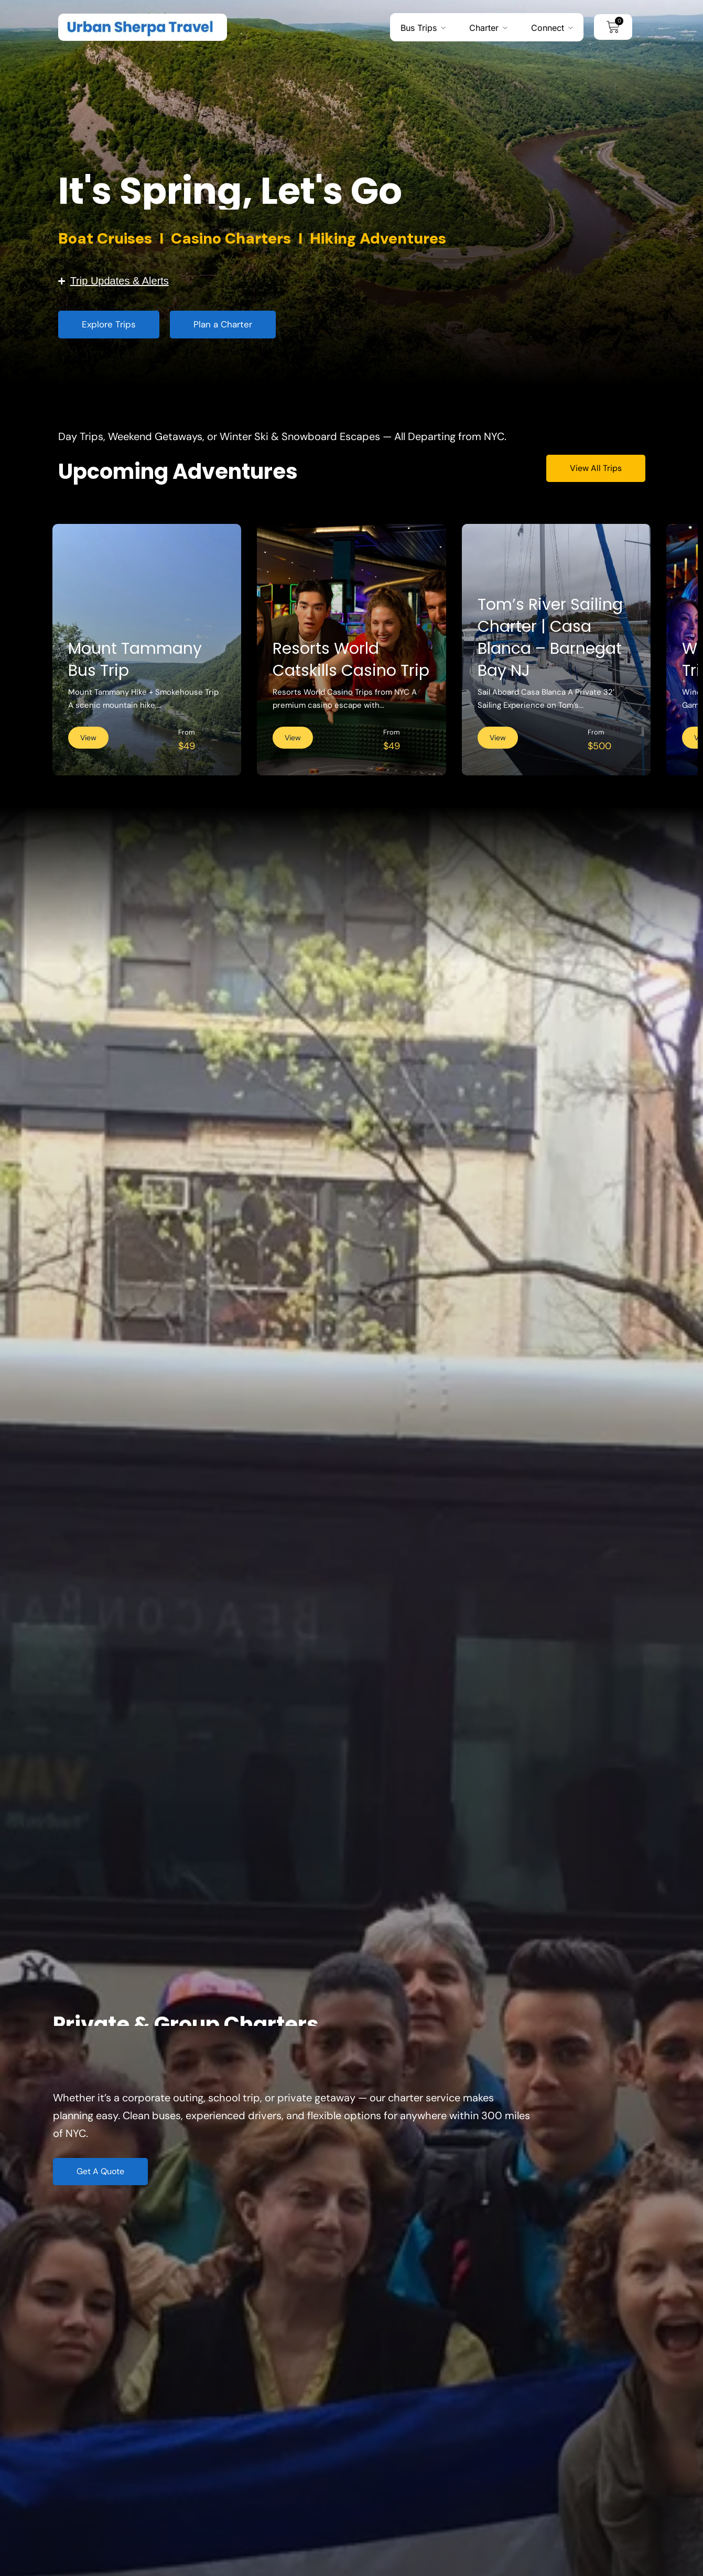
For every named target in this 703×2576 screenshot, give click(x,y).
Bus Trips (419, 27)
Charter (484, 27)
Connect (547, 27)
